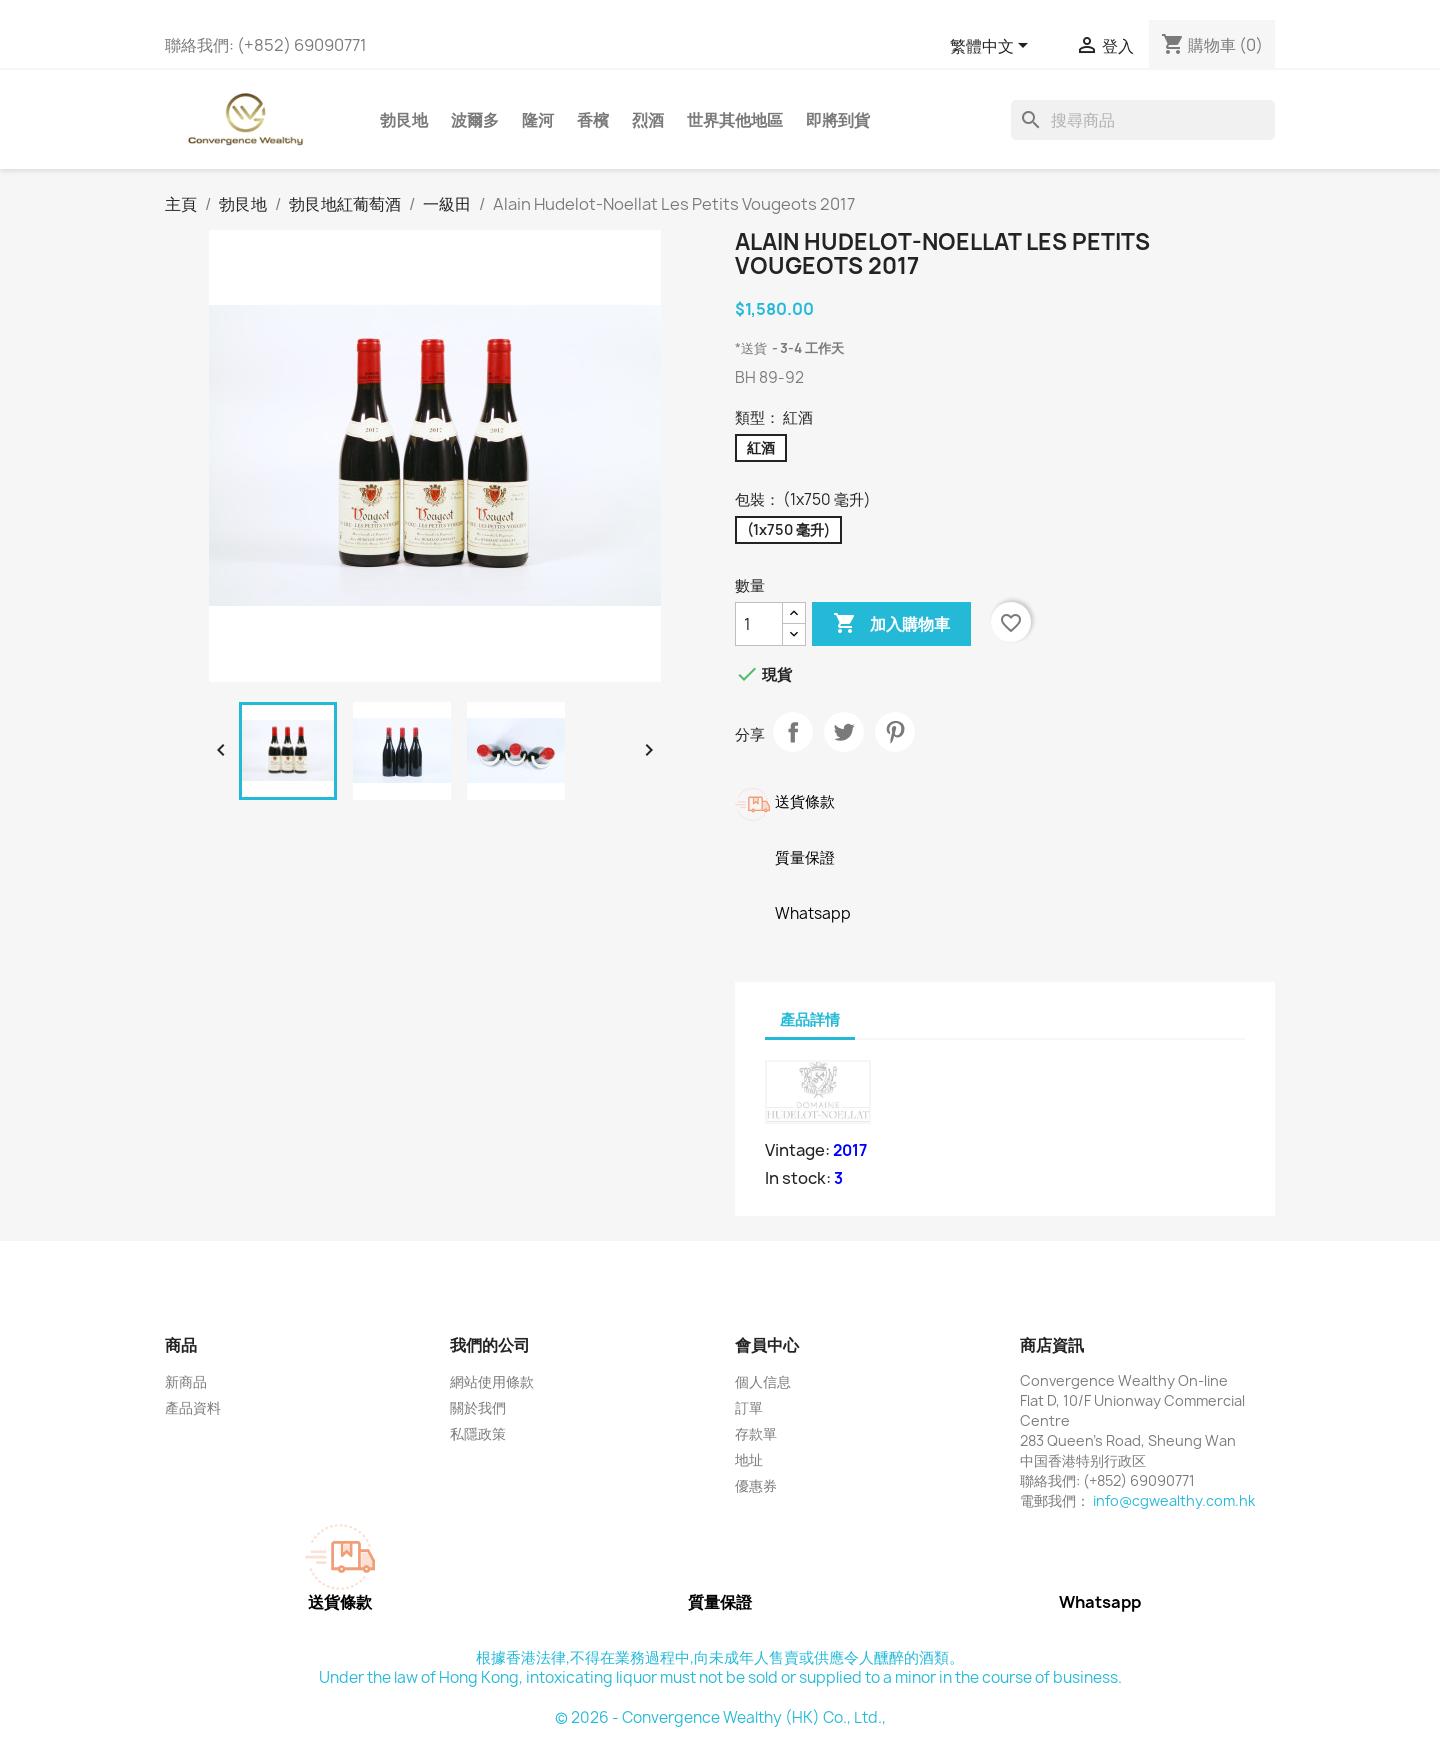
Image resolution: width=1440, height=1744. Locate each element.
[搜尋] (1143, 120)
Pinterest (895, 732)
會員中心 (767, 1345)
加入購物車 (891, 624)
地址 (749, 1459)
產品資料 (193, 1407)
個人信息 (763, 1381)
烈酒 (648, 120)
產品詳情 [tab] (810, 1019)
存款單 (756, 1433)
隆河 (538, 120)
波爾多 (475, 120)
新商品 (186, 1381)
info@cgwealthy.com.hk (1174, 1500)
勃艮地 (404, 120)
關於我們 (478, 1407)
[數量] (759, 624)
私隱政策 (478, 1433)
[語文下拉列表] (992, 47)
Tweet (844, 732)
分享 (793, 732)
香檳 (593, 120)
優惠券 (756, 1485)
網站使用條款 (492, 1381)
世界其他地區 (735, 120)
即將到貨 (838, 120)
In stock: (798, 1178)
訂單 (749, 1407)
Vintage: (797, 1150)
